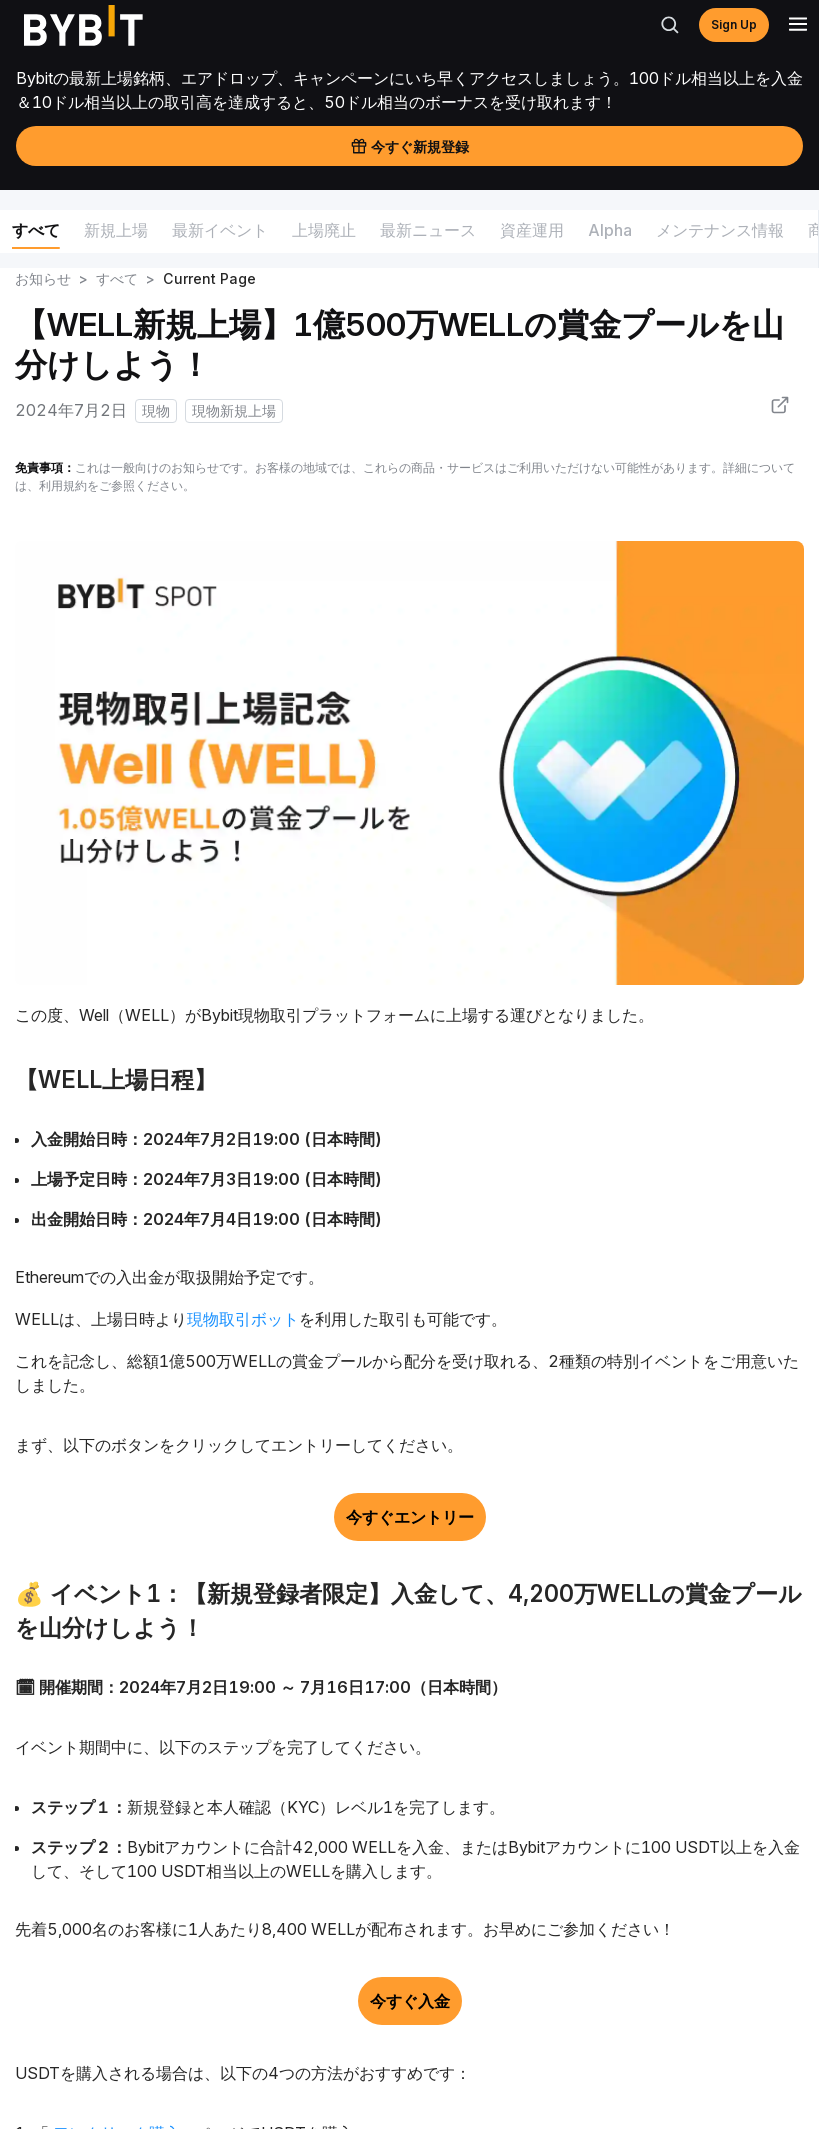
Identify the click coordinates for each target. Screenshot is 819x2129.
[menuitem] (36, 233)
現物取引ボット (243, 1319)
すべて (117, 278)
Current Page (209, 278)
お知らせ (43, 278)
